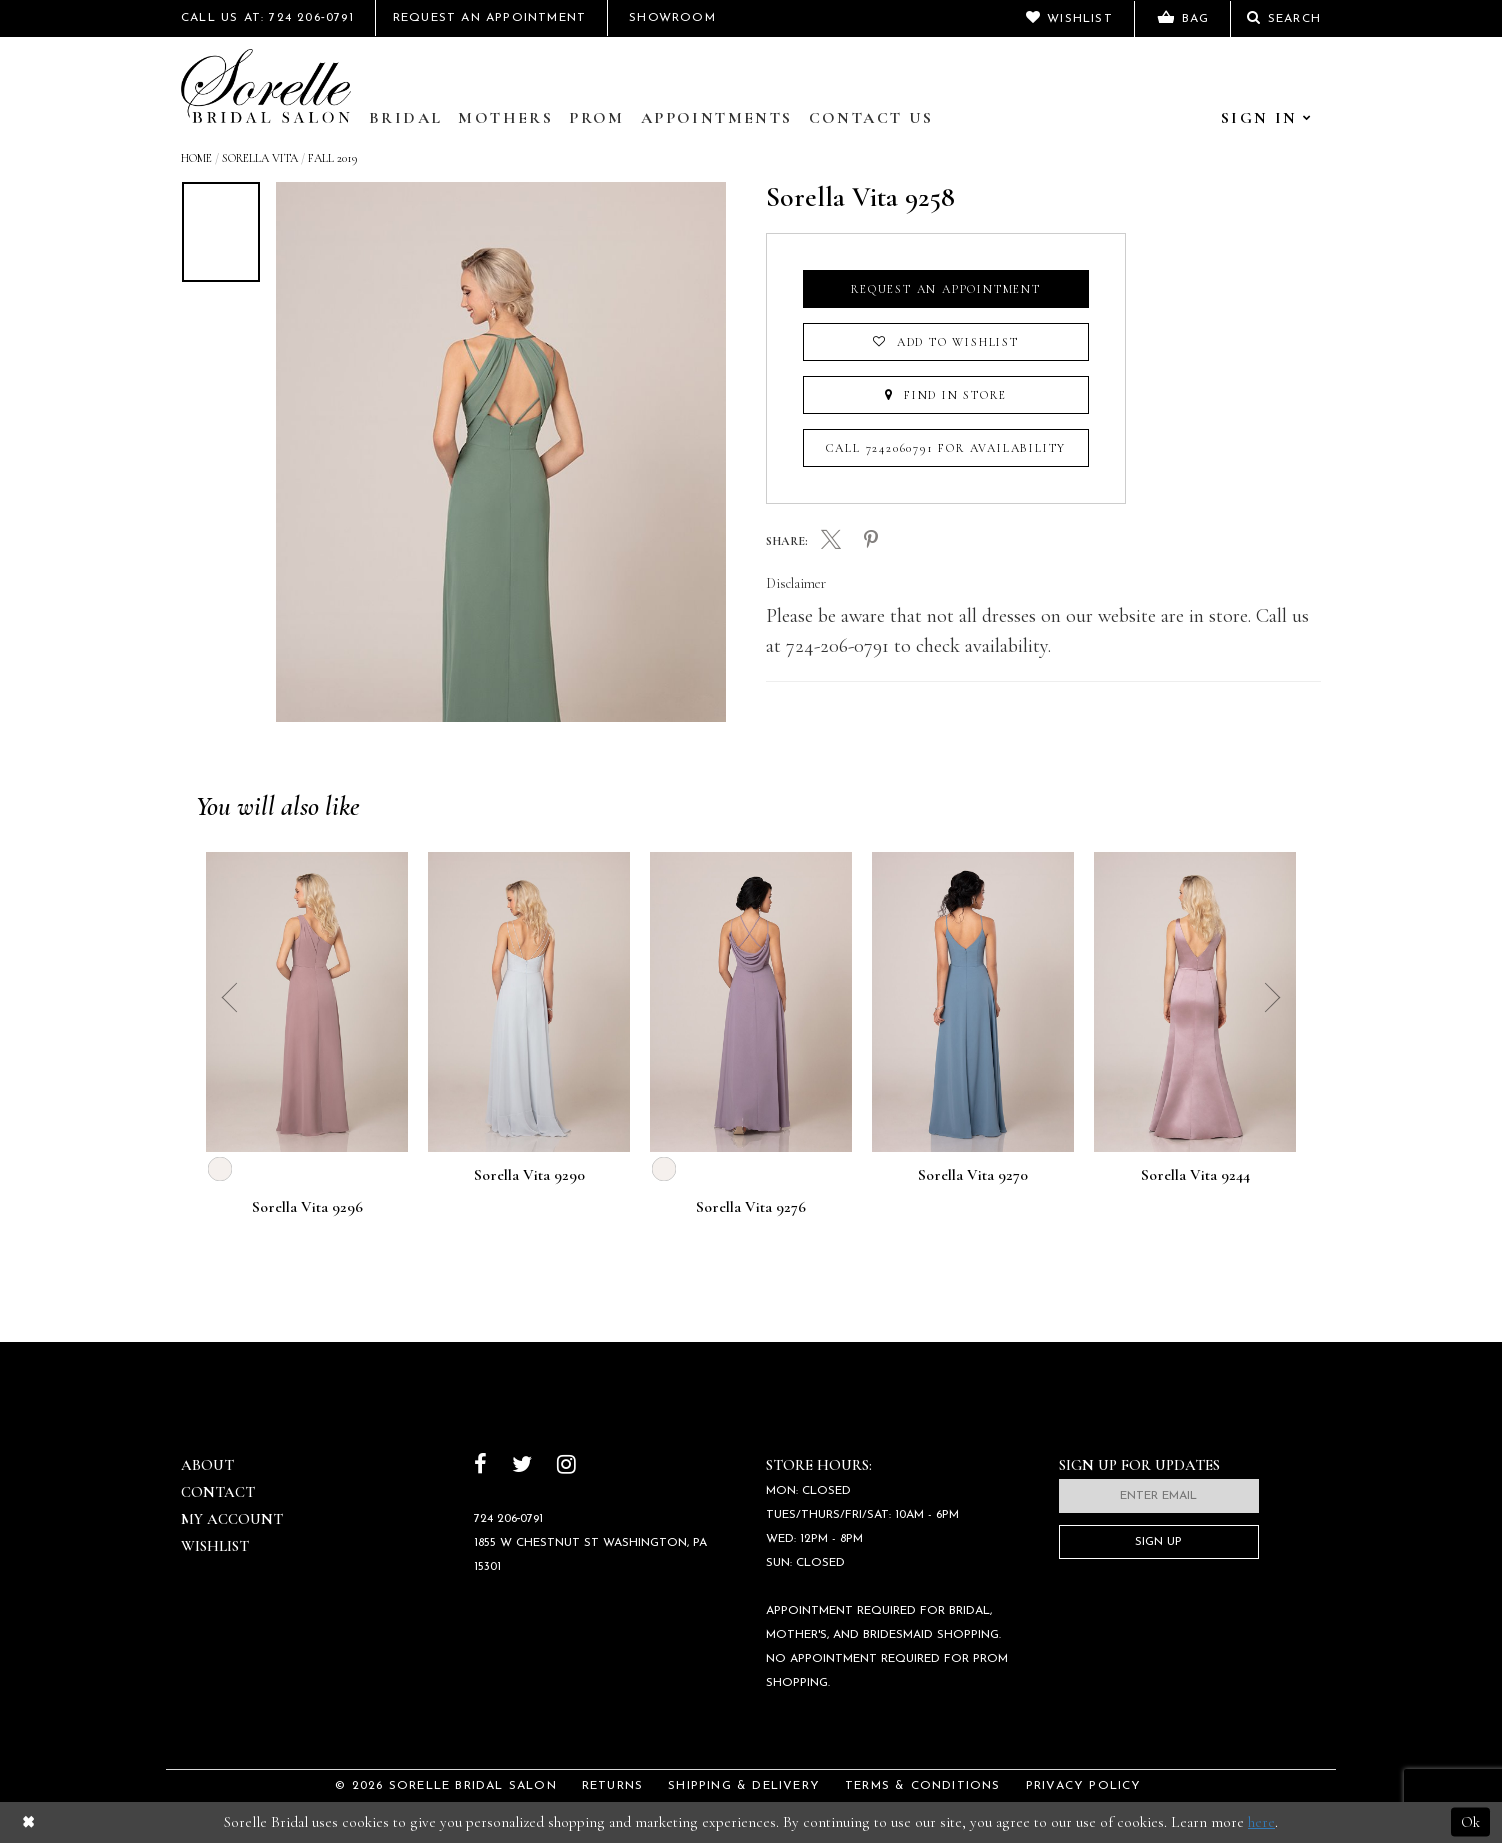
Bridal (405, 118)
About (207, 1465)
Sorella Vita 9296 (307, 1208)
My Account (232, 1519)
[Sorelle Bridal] (266, 86)
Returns (612, 1786)
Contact (218, 1492)
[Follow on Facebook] (480, 1466)
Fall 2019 (332, 158)
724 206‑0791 (509, 1519)
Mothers (505, 118)
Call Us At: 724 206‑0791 (267, 18)
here (1261, 1822)
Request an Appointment (946, 289)
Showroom (672, 18)
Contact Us (871, 118)
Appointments (717, 118)
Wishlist (215, 1546)
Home (196, 158)
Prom (597, 118)
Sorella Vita (260, 158)
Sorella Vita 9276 (751, 1208)
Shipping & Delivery (744, 1786)
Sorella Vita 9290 (529, 1176)
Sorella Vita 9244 (1195, 1176)
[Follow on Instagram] (566, 1466)
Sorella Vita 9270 (973, 1176)
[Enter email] (1159, 1496)
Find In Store (945, 395)
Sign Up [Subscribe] (1158, 1542)
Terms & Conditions (923, 1786)
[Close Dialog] (28, 1822)
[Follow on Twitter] (522, 1466)
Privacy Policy (1084, 1786)
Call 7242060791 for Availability (946, 448)
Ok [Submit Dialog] (1470, 1822)
